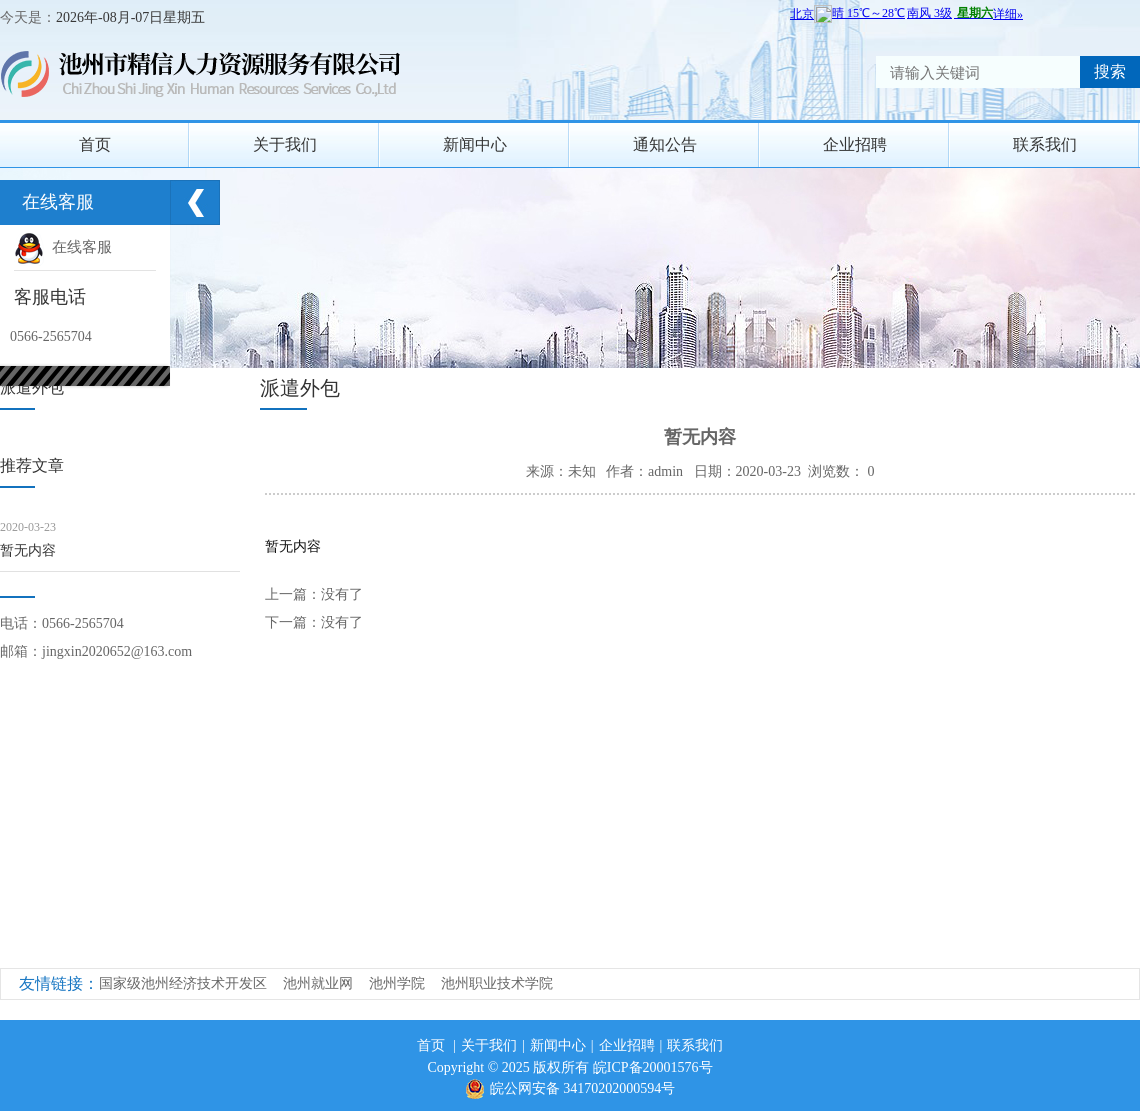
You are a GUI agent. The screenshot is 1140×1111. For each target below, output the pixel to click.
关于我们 (285, 144)
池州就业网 (318, 983)
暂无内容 (28, 550)
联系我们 (1045, 144)
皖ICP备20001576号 (653, 1067)
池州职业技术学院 (497, 983)
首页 (95, 144)
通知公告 (665, 144)
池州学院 (397, 983)
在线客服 (63, 247)
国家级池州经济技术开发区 (183, 983)
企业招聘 (855, 144)
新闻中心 (475, 144)
